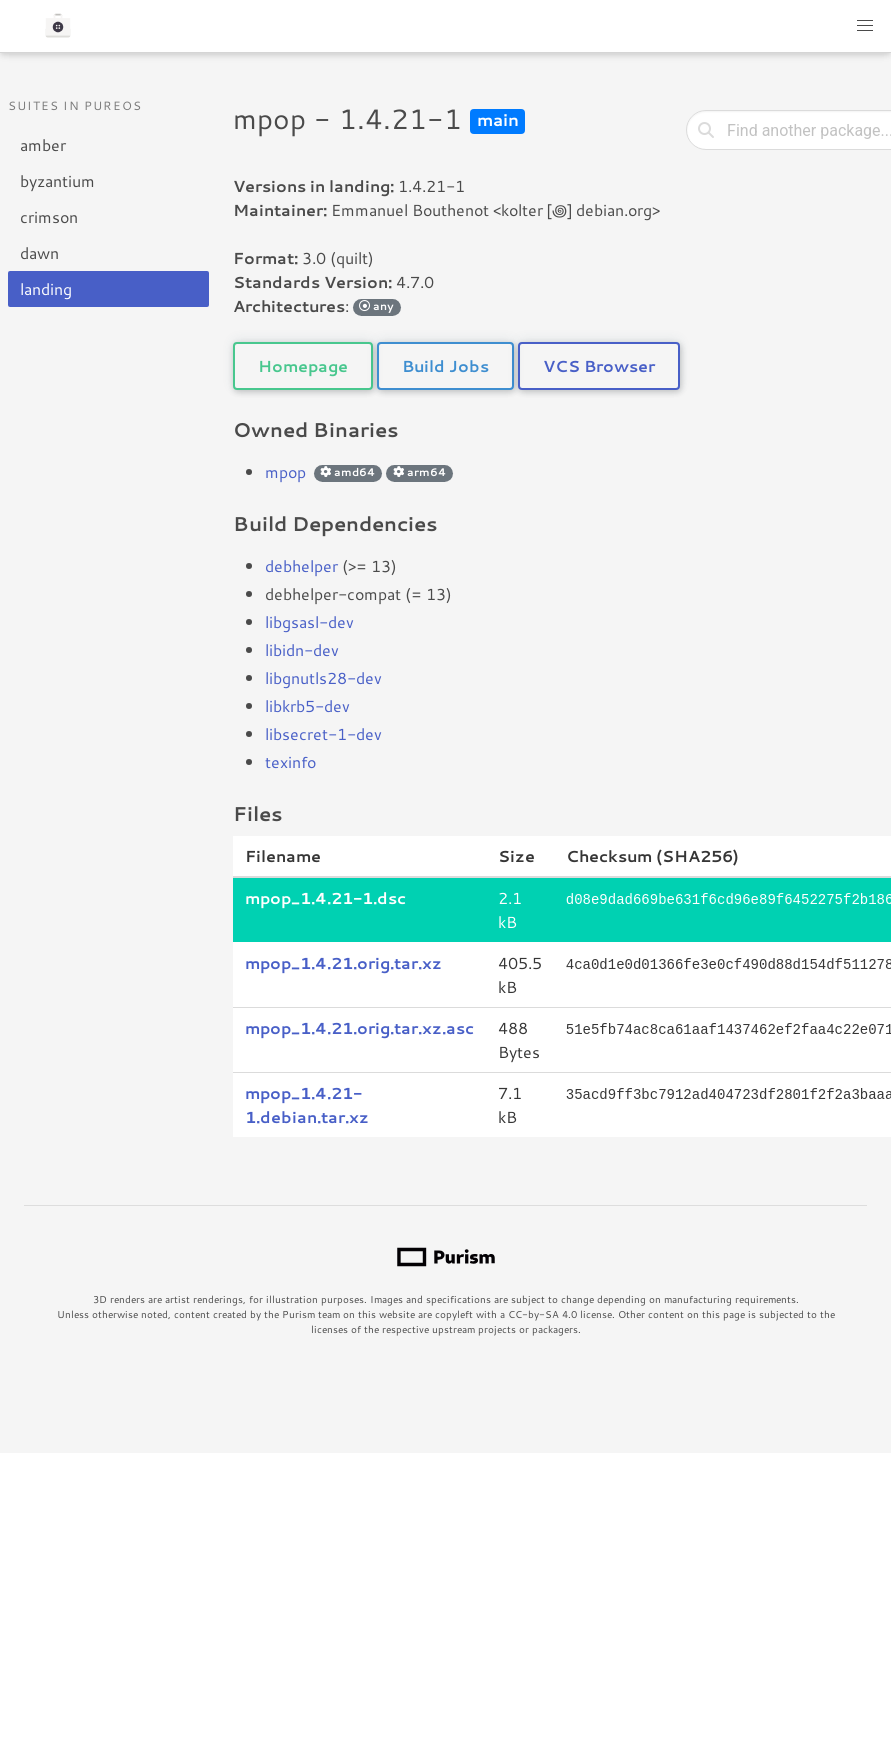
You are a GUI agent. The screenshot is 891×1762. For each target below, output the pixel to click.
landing (46, 288)
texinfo (290, 761)
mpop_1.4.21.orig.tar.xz (343, 962)
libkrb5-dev (307, 705)
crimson (49, 216)
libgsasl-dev (309, 621)
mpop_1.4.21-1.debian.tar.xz (307, 1104)
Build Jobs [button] (445, 365)
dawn (39, 252)
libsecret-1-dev (323, 733)
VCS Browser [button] (599, 365)
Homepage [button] (303, 365)
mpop (285, 471)
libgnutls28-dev (323, 677)
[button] (865, 26)
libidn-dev (302, 649)
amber (43, 144)
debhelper (301, 565)
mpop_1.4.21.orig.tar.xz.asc (359, 1027)
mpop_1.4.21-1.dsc (325, 897)
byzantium (57, 180)
